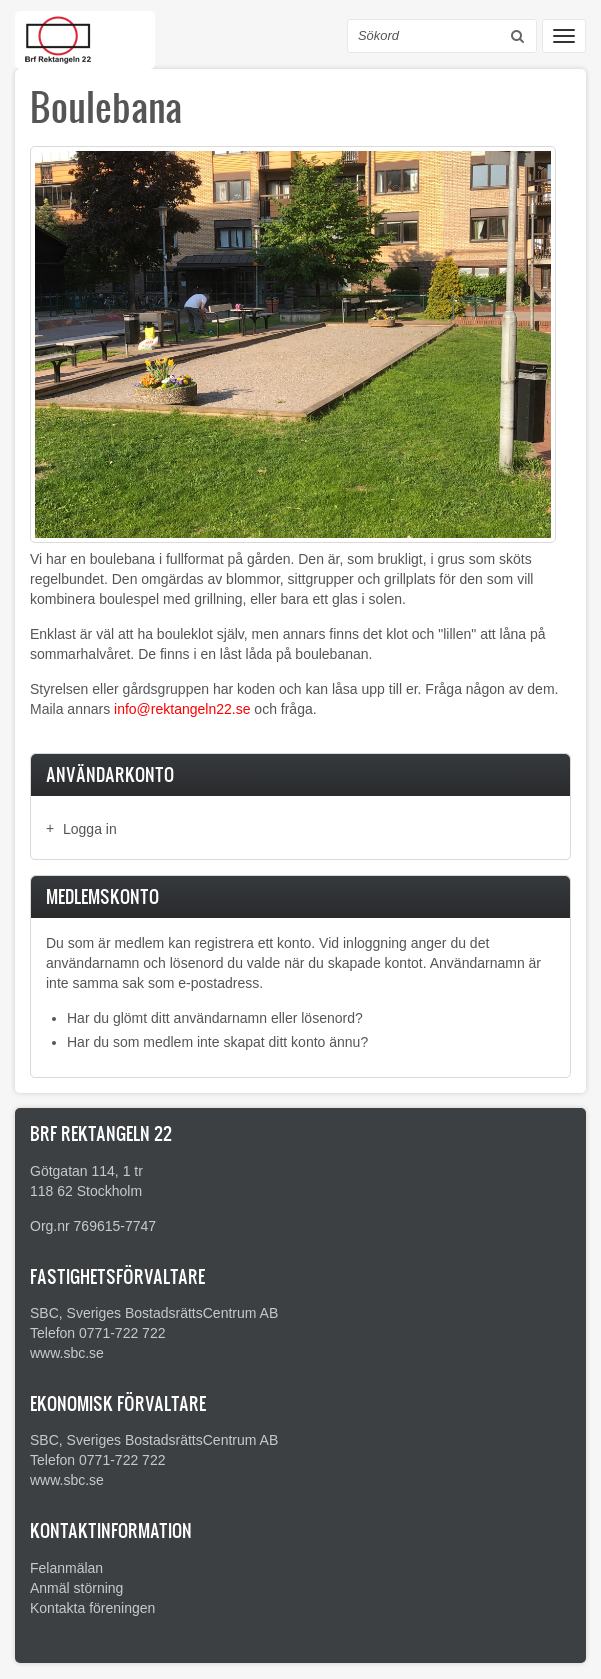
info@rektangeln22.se (182, 709)
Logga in (90, 829)
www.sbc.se (67, 1353)
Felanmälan (66, 1568)
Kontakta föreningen (92, 1608)
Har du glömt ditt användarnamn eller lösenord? (215, 1018)
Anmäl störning (76, 1588)
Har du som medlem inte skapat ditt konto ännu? (217, 1042)
